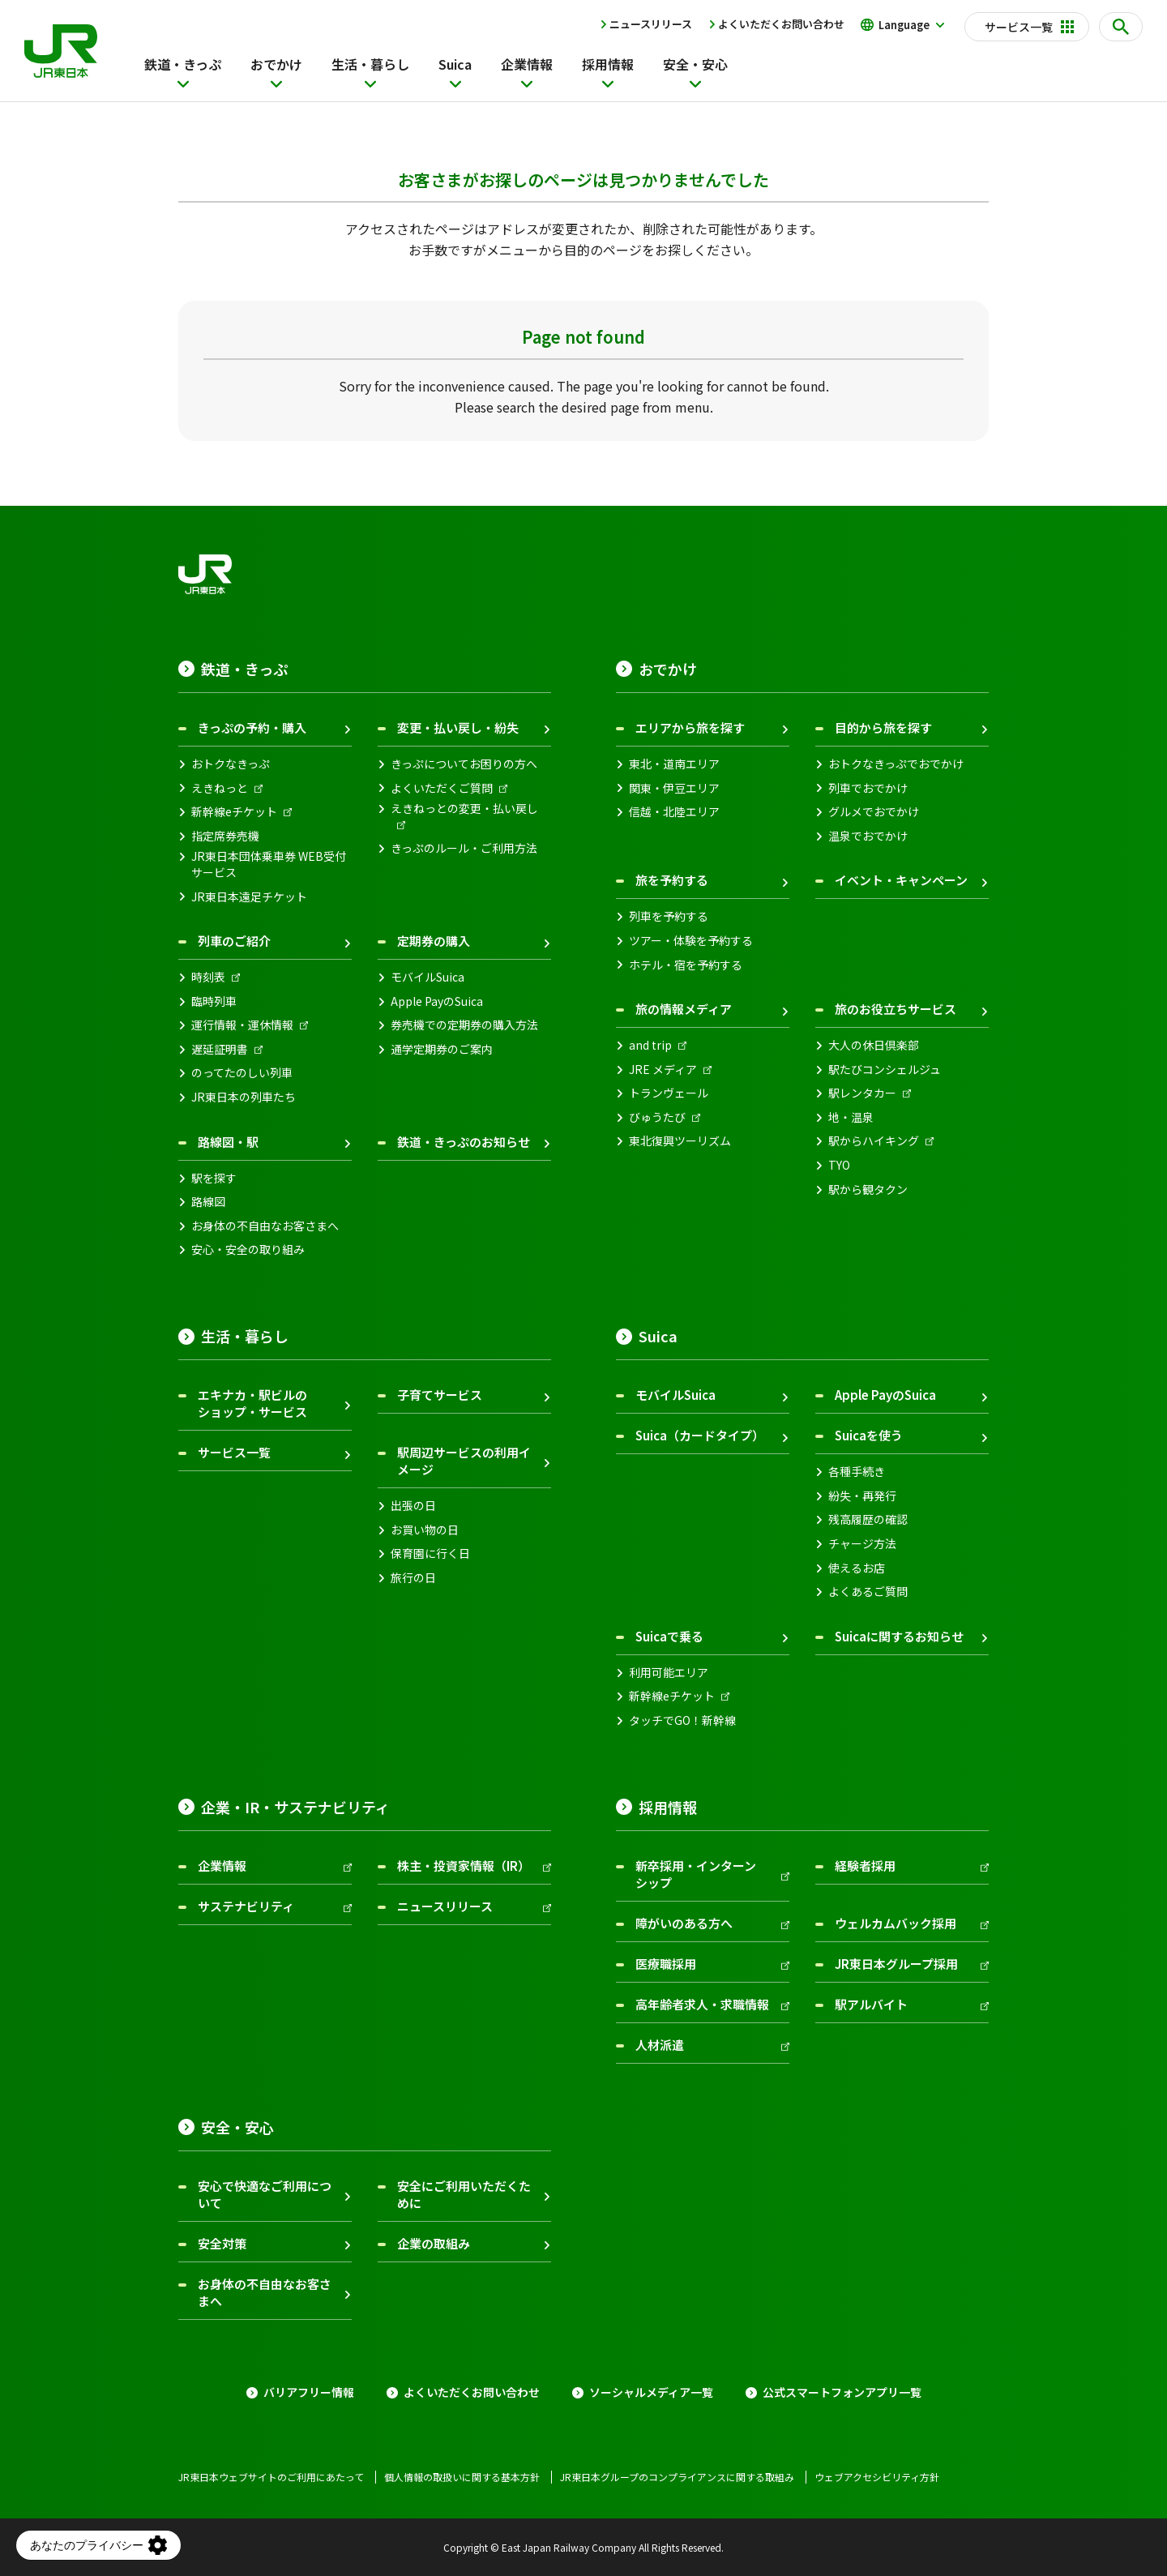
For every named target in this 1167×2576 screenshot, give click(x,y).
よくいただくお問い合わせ (781, 24)
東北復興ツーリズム (680, 1141)
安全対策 (222, 2243)
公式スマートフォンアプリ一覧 (842, 2392)
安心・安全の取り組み (248, 1249)
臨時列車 (214, 1001)
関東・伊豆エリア (674, 788)
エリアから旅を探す (690, 727)
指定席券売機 (225, 836)
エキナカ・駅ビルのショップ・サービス (252, 1403)
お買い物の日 (425, 1530)
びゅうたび (657, 1117)
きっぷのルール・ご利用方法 (464, 848)
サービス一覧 (234, 1452)
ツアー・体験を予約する (691, 940)
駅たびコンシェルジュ (884, 1069)
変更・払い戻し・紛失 (458, 727)
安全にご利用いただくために (464, 2194)
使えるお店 (856, 1568)
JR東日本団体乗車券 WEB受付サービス (268, 864)
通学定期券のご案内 (442, 1049)
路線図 (208, 1201)
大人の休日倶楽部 (873, 1045)
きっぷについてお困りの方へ (464, 764)
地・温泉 (851, 1117)
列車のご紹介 (234, 940)
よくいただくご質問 (442, 788)
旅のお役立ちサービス (895, 1008)
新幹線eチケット (234, 811)
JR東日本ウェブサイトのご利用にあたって (271, 2477)
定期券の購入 (433, 940)
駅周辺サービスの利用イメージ (464, 1461)
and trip (650, 1045)
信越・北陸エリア (674, 811)
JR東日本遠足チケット (249, 897)
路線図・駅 (228, 1141)
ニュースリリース (650, 24)
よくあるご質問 (868, 1591)
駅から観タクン (868, 1189)
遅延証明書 (219, 1049)
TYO (839, 1165)
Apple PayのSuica (437, 1001)
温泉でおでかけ (868, 836)
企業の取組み (433, 2243)
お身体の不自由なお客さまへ (265, 1226)
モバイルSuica (427, 977)
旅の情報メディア (683, 1008)
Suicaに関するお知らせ (899, 1636)
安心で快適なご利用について (264, 2194)
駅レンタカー (862, 1093)
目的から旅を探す (883, 727)
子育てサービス (439, 1394)
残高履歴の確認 (868, 1519)
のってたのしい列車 (242, 1072)
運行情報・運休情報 (242, 1025)
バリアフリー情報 (308, 2392)
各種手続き (856, 1471)
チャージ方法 (862, 1543)
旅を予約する (671, 879)
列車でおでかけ (868, 788)
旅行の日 (413, 1577)
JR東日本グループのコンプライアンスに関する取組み (677, 2477)
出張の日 (413, 1505)
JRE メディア (663, 1069)
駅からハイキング (873, 1141)
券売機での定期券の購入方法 (464, 1025)
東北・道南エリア (674, 764)
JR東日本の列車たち (243, 1097)
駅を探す (214, 1178)
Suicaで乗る (669, 1636)
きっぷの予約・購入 (252, 727)
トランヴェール (668, 1093)
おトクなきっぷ (230, 764)
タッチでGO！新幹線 (682, 1720)
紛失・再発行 (862, 1496)
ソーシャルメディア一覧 (651, 2392)
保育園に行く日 (430, 1553)
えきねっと (219, 788)
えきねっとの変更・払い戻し (464, 808)
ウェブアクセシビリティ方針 (876, 2477)
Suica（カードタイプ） (699, 1435)
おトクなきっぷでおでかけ (896, 764)
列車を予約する (668, 916)
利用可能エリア (668, 1672)
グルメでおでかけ (873, 811)
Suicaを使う (869, 1435)
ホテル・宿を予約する (685, 965)
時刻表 (208, 977)
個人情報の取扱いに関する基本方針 (462, 2477)
